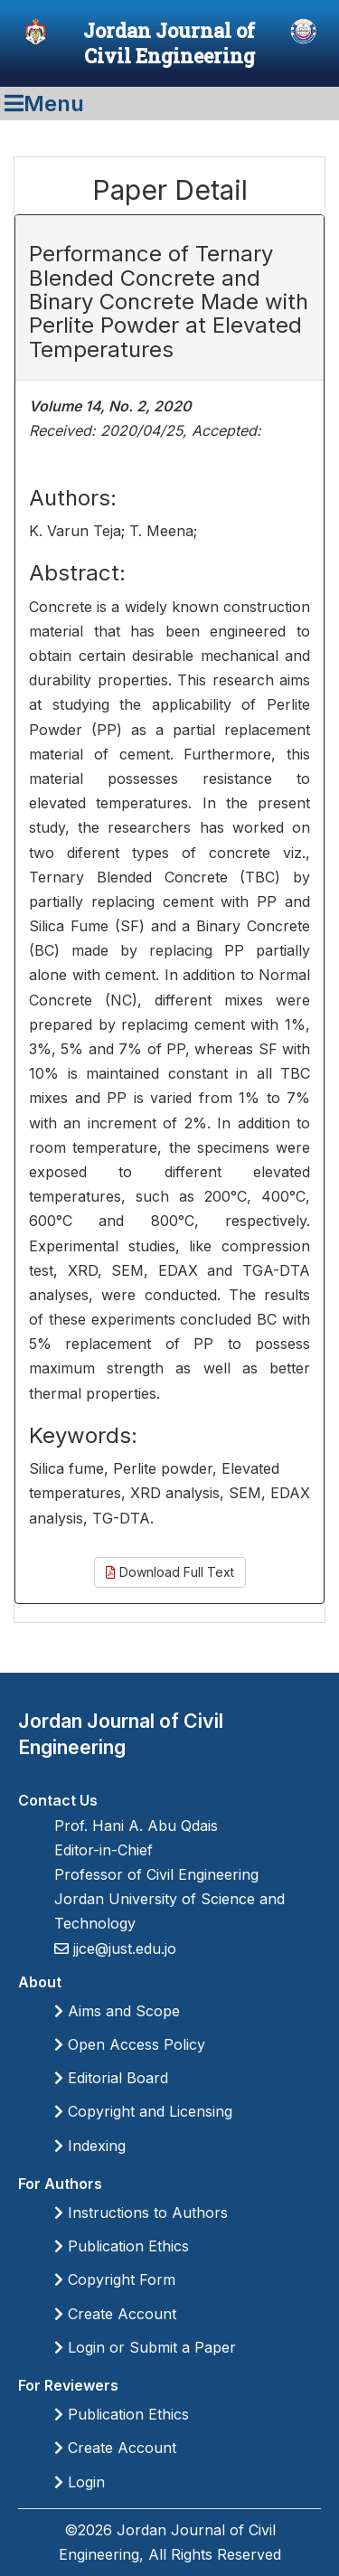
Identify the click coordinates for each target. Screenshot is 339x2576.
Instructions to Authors (141, 2212)
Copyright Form (114, 2279)
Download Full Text (170, 1572)
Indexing (90, 2146)
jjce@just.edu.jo (122, 1948)
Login (79, 2482)
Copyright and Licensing (143, 2111)
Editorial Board (111, 2078)
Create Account (115, 2314)
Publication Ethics (121, 2246)
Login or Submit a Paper (145, 2347)
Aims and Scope (117, 2011)
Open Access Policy (129, 2044)
